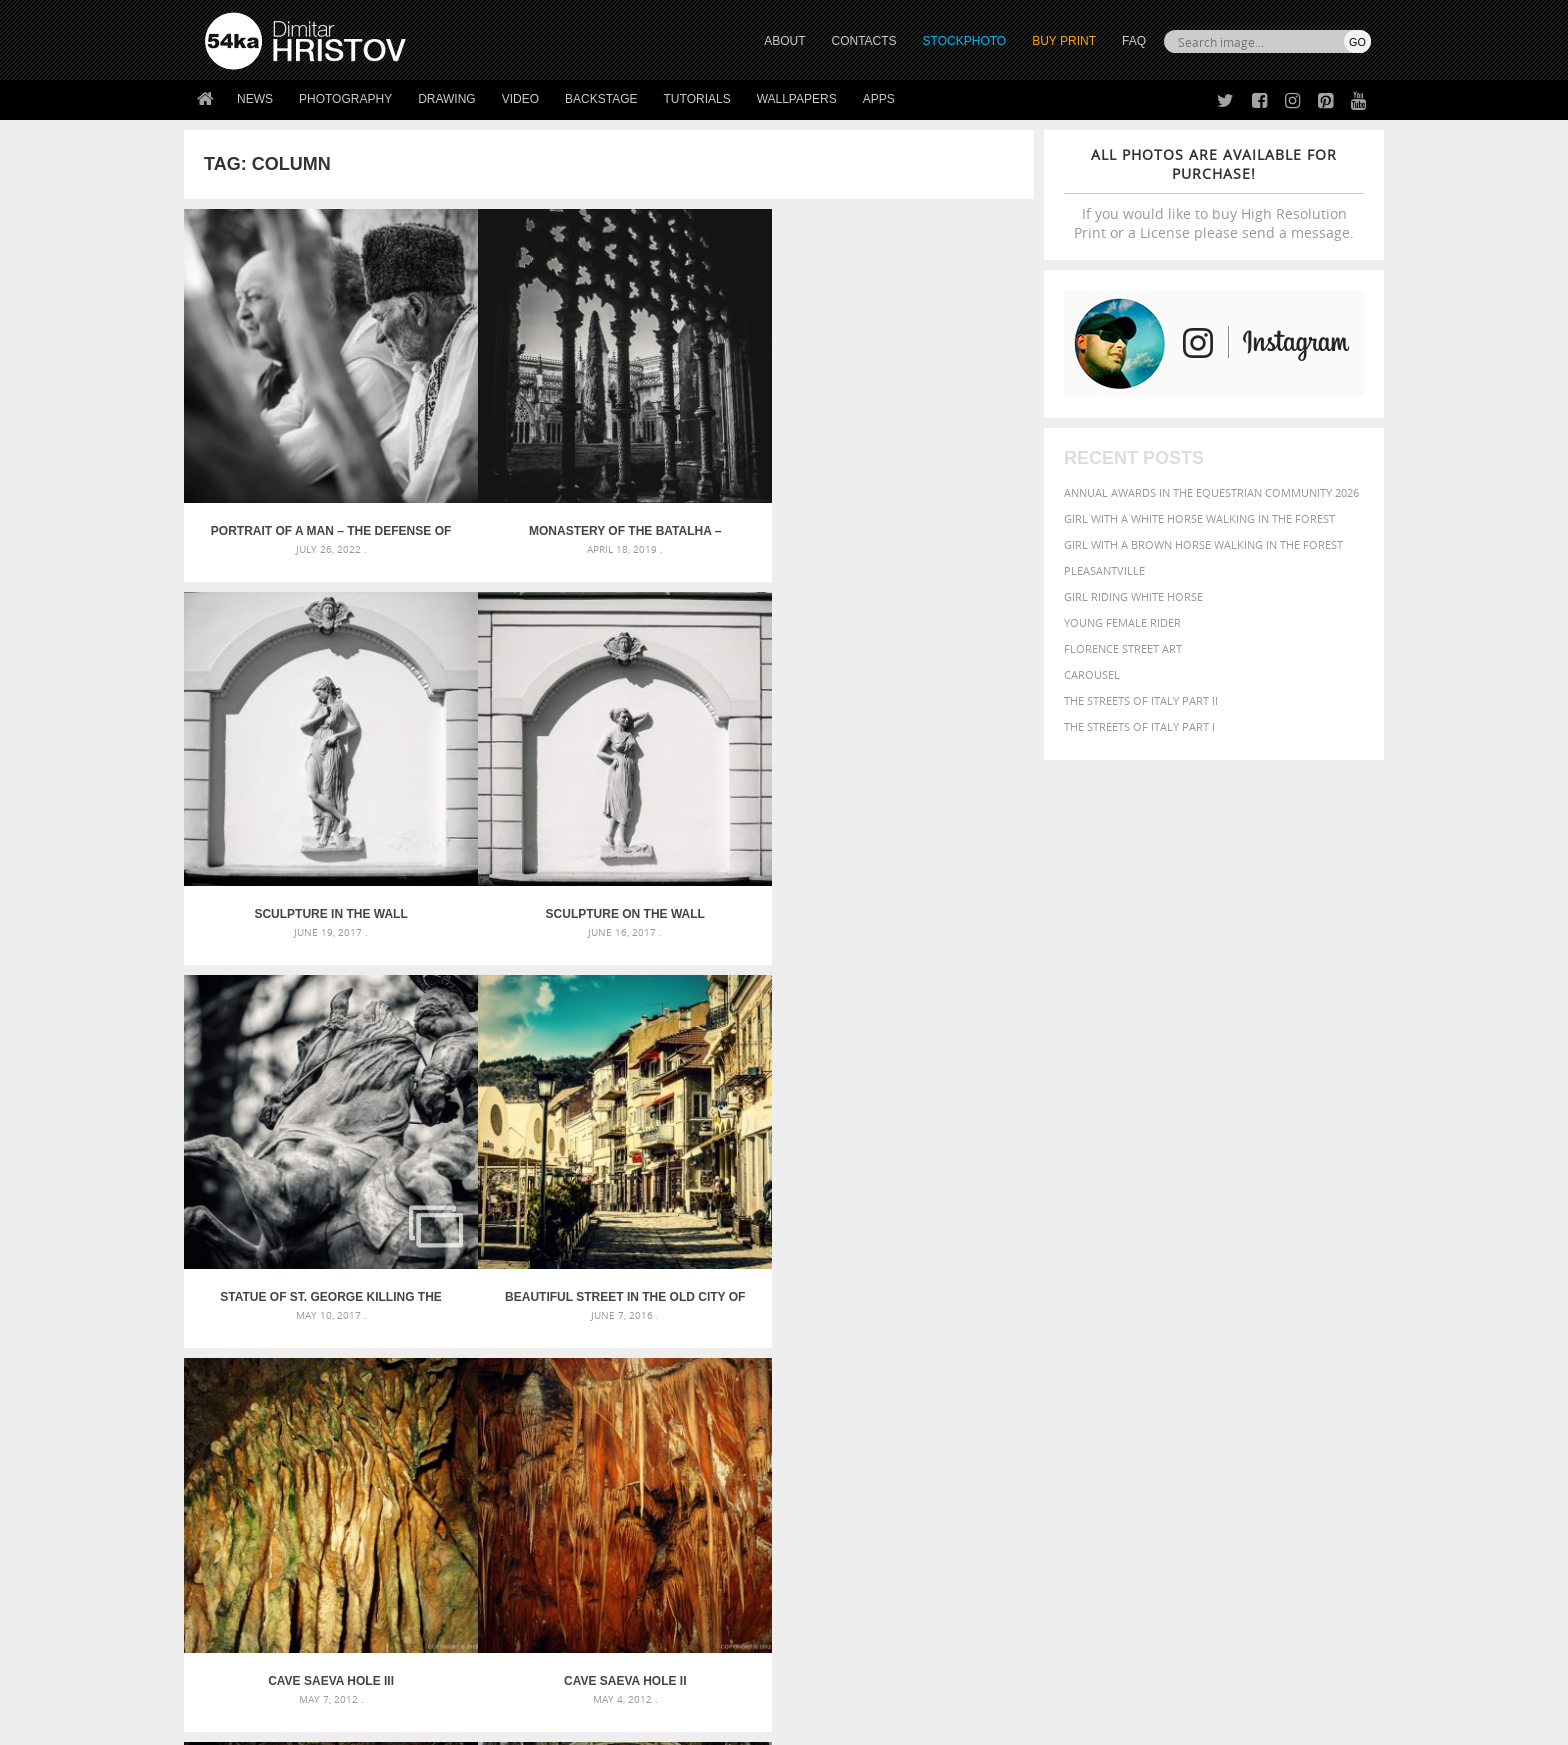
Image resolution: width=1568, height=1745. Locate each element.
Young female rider (1122, 622)
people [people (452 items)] (1088, 1365)
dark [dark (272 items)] (1305, 1308)
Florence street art (1123, 648)
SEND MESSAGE (1195, 1545)
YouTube (830, 1610)
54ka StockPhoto (255, 1530)
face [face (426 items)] (1188, 1326)
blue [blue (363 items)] (1123, 1307)
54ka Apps (232, 1605)
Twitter (829, 1506)
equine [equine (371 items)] (1151, 1326)
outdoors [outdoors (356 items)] (1033, 1366)
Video (520, 99)
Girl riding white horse (1133, 596)
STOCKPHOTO (965, 41)
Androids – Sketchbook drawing (699, 1285)
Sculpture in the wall (715, 450)
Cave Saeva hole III (715, 751)
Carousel (1092, 674)
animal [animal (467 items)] (1026, 1285)
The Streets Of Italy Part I (1139, 726)
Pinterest (833, 1584)
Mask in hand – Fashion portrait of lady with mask (353, 1333)
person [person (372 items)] (1134, 1365)
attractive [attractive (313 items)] (1107, 1286)
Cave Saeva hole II (928, 751)
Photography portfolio (277, 1555)
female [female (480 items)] (1284, 1326)
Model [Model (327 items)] (1171, 1346)
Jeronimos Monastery (503, 1053)
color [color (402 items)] (1242, 1307)
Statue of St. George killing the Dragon (290, 751)
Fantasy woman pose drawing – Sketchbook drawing (760, 1309)
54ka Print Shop (250, 1505)
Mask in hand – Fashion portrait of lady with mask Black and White (384, 1309)
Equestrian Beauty (413, 1676)
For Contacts (534, 1605)
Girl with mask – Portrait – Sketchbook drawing (746, 1333)
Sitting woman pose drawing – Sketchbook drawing (757, 1381)
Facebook (834, 1532)
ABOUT (784, 41)
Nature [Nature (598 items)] (1219, 1344)
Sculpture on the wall (927, 450)
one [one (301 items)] (1261, 1346)
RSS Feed (621, 1676)
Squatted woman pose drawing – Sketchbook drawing (765, 1357)
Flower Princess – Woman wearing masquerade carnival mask (384, 1381)
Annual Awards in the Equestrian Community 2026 (1211, 492)
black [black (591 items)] (1085, 1306)
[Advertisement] (788, 1169)
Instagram (836, 1558)
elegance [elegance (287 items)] (1027, 1327)
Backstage (601, 99)
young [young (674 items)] (1186, 1384)
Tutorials (697, 99)
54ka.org (370, 1722)
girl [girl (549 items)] (1326, 1326)
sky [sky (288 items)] (1278, 1366)
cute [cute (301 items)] (1277, 1308)
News (255, 99)
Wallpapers (797, 99)
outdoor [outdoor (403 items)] (1304, 1345)
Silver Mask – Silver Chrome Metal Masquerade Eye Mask (369, 1357)
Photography (345, 99)
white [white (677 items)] (1079, 1384)
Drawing (447, 99)
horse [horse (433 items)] (1050, 1345)
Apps (879, 99)
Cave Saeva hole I (290, 1053)
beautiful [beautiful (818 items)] (1286, 1284)
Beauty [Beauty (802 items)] (1031, 1306)
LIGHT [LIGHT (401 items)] (1090, 1345)
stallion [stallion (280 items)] (1311, 1366)
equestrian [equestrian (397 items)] (1091, 1326)
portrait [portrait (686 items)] (1193, 1364)
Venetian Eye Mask (532, 1676)
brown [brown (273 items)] (1157, 1308)
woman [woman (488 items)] (1131, 1385)
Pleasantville (1104, 570)
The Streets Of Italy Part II (1141, 700)
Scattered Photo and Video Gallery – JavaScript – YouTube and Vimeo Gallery (384, 1285)
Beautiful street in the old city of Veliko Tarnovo (502, 751)
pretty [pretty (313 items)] (1249, 1366)
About (512, 1505)
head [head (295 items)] (1015, 1346)
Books (513, 1555)
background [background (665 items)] (1190, 1284)
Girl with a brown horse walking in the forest (1203, 544)
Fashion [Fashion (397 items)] (1231, 1326)
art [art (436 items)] (1065, 1285)
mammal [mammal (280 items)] (1130, 1346)
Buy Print (1064, 41)
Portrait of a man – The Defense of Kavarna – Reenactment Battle (290, 450)
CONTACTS (864, 41)
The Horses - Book (257, 1580)
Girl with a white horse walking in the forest (1199, 518)
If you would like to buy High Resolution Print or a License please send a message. (1214, 193)
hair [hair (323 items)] (1355, 1327)
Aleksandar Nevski (715, 1053)
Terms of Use (481, 1722)
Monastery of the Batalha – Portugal (503, 450)
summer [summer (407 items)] (1028, 1385)
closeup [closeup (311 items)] (1198, 1308)
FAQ (1134, 41)
